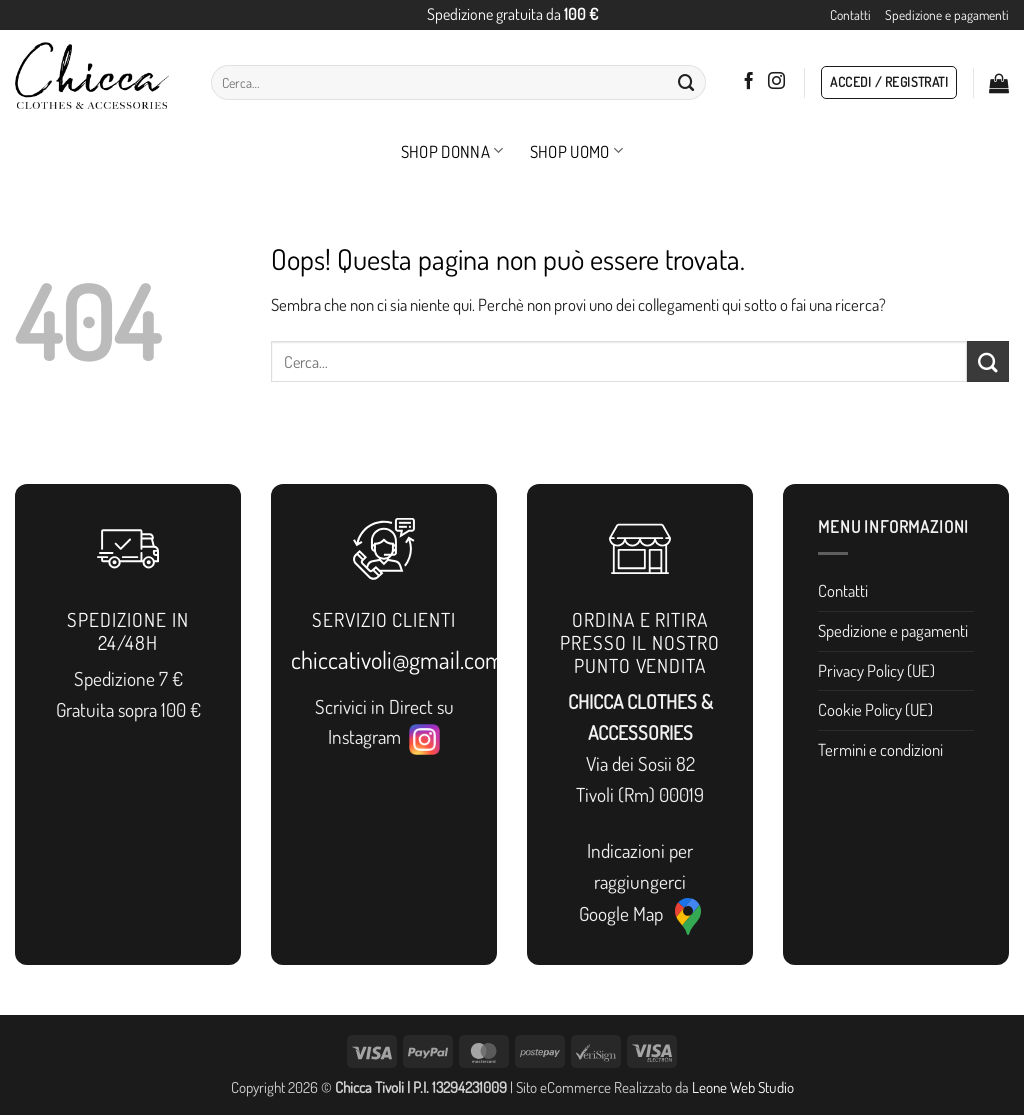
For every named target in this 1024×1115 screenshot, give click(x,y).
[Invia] (687, 82)
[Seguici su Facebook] (748, 82)
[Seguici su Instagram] (776, 82)
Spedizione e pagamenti (947, 14)
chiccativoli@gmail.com (397, 659)
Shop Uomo (577, 151)
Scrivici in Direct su (384, 706)
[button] (889, 83)
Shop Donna (452, 151)
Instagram (384, 737)
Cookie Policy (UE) (875, 709)
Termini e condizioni (880, 749)
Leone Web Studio (743, 1087)
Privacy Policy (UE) (876, 670)
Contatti (850, 14)
